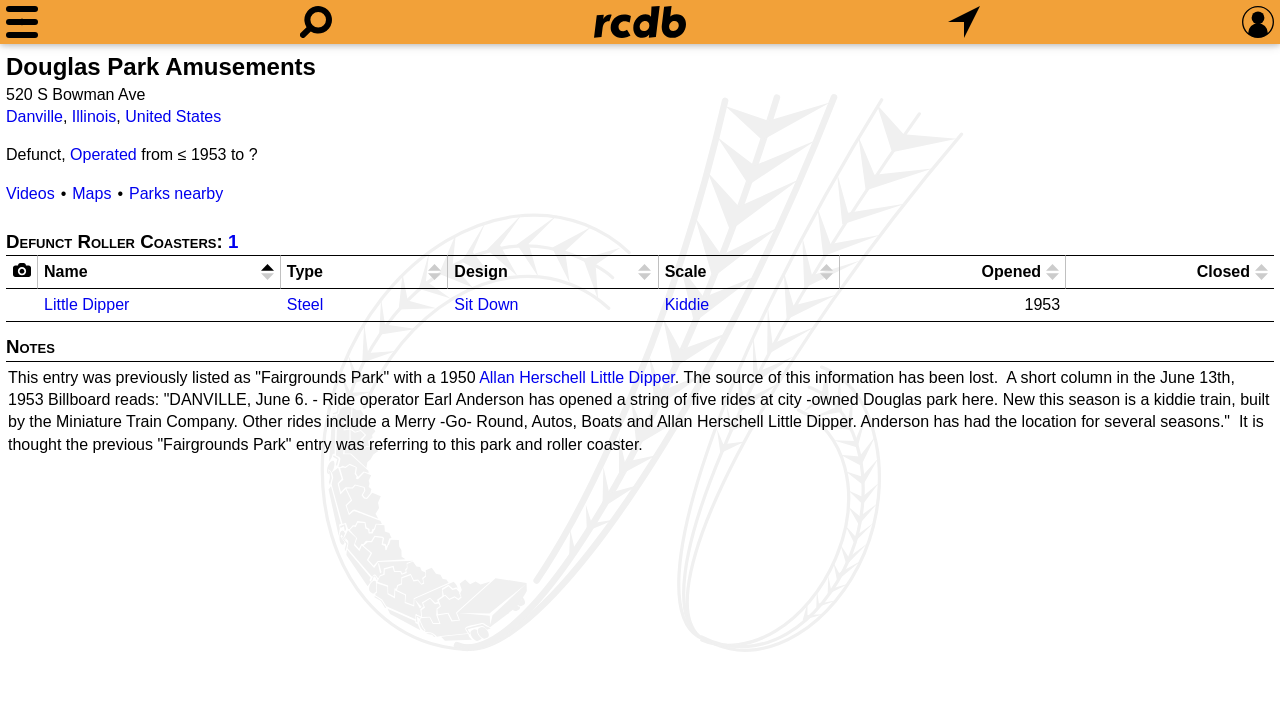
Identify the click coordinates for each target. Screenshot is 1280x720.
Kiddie (687, 304)
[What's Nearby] (964, 22)
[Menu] (22, 22)
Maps (91, 193)
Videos (30, 193)
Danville (34, 116)
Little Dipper (86, 304)
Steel (305, 304)
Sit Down (486, 304)
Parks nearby (176, 193)
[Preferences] (1258, 22)
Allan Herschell (532, 377)
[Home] (640, 22)
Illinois (94, 116)
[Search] (316, 22)
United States (173, 116)
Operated (103, 154)
